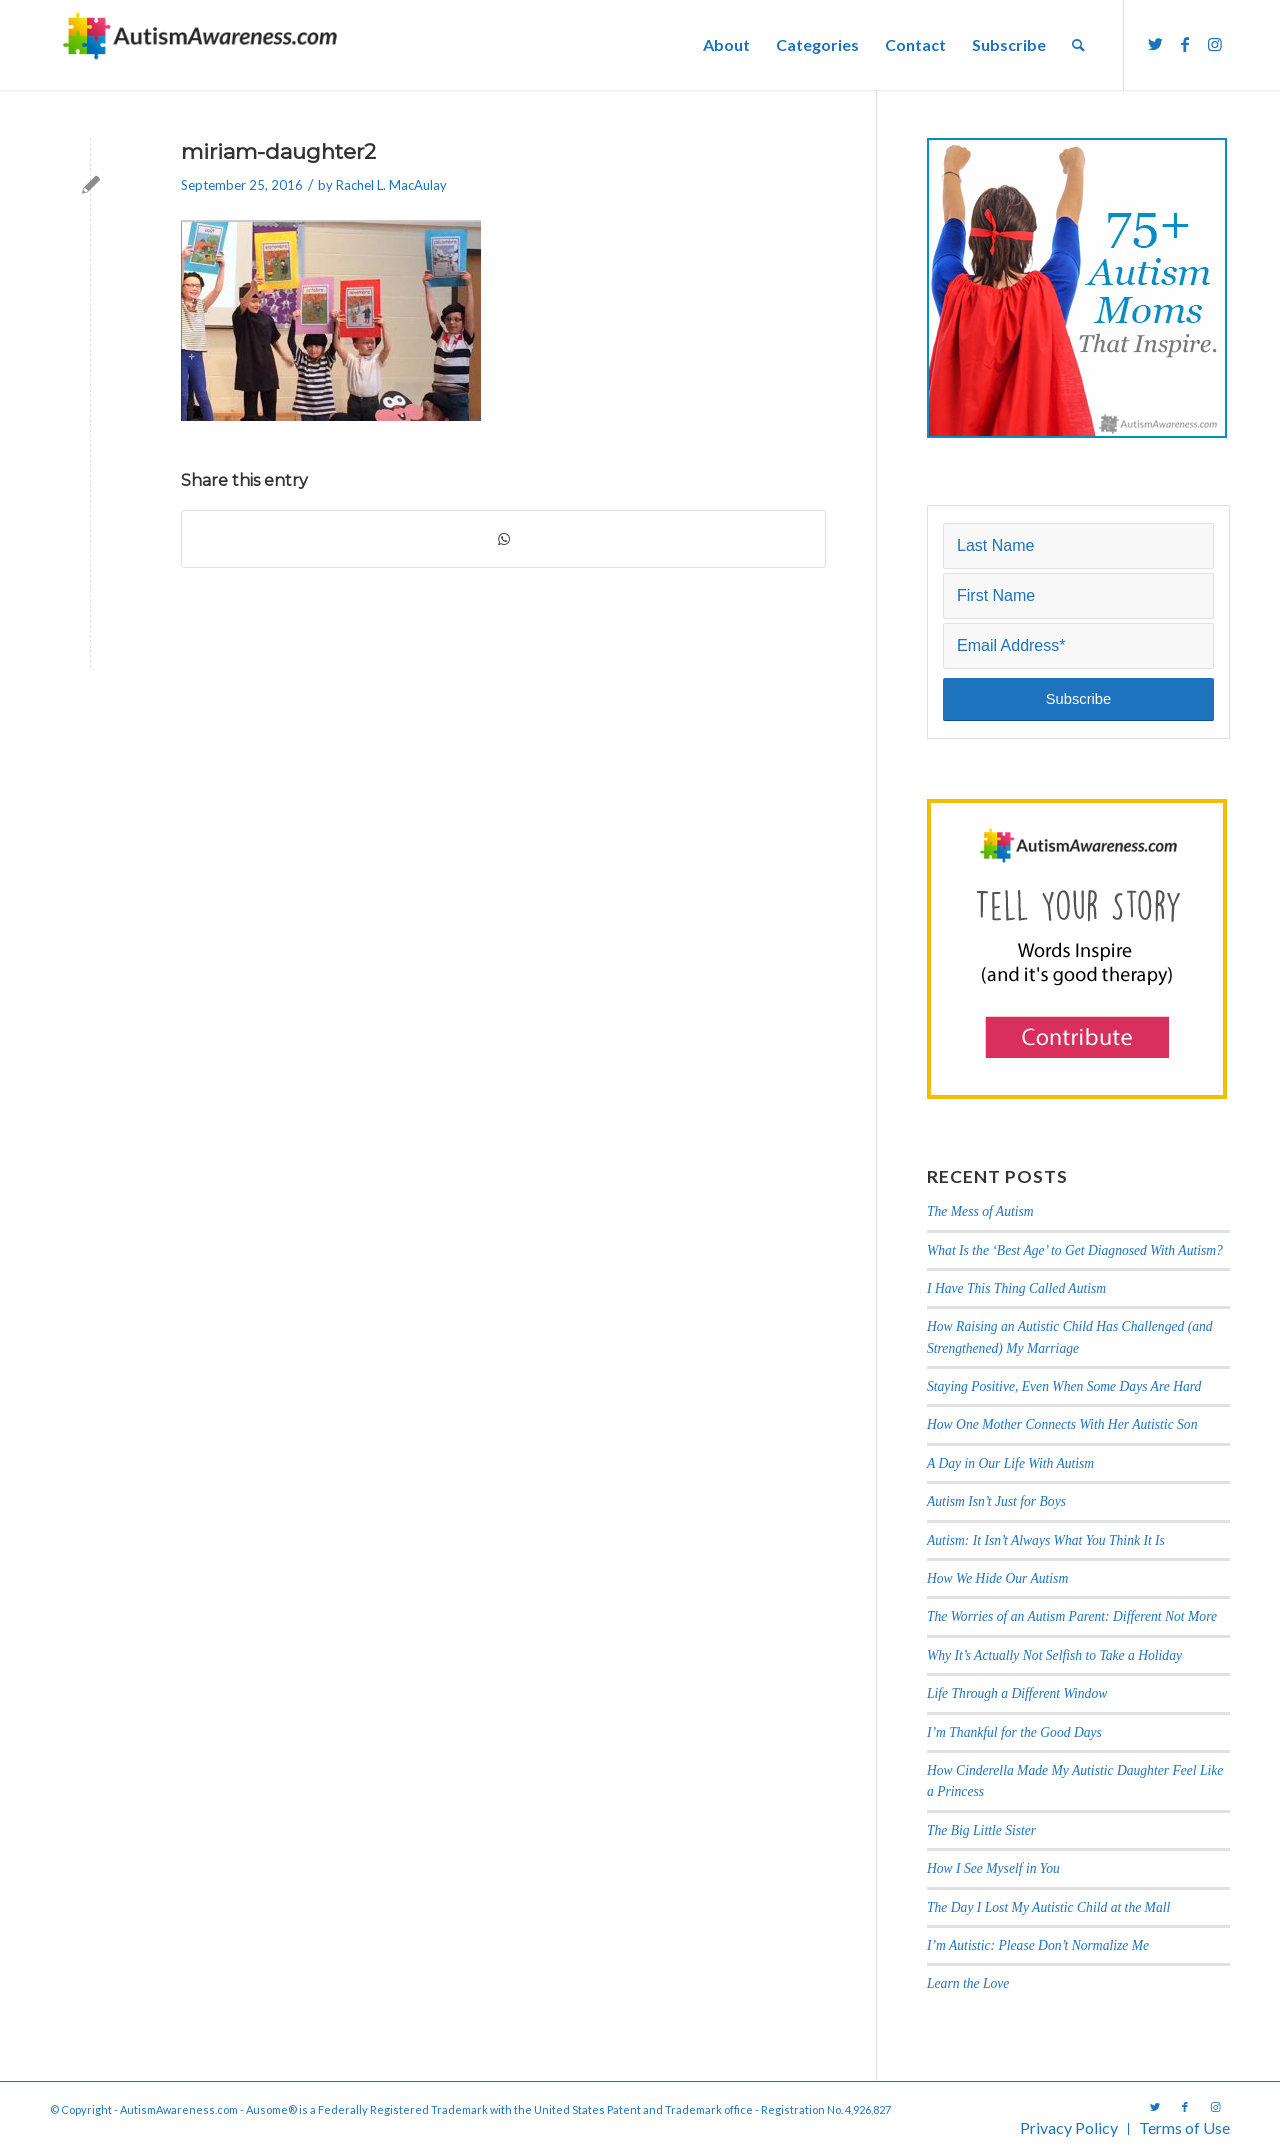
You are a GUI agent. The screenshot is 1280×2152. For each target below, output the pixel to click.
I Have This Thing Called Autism (1016, 1288)
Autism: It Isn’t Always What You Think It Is (1047, 1540)
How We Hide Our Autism (997, 1578)
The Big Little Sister (981, 1830)
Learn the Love (968, 1983)
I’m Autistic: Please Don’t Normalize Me (1038, 1945)
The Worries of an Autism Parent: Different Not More (1072, 1616)
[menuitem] (726, 45)
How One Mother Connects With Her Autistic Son (1062, 1424)
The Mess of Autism (980, 1211)
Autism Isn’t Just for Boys (996, 1501)
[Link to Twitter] (1155, 44)
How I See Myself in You (993, 1868)
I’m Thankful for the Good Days (1014, 1732)
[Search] (1078, 45)
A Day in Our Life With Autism (1010, 1463)
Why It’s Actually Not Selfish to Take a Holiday (1054, 1655)
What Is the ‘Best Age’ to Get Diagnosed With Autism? (1075, 1250)
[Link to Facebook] (1185, 44)
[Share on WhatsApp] (503, 539)
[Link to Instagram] (1215, 44)
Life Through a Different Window (1017, 1693)
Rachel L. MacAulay (391, 185)
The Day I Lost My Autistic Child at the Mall (1048, 1907)
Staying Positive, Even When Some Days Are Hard (1064, 1386)
